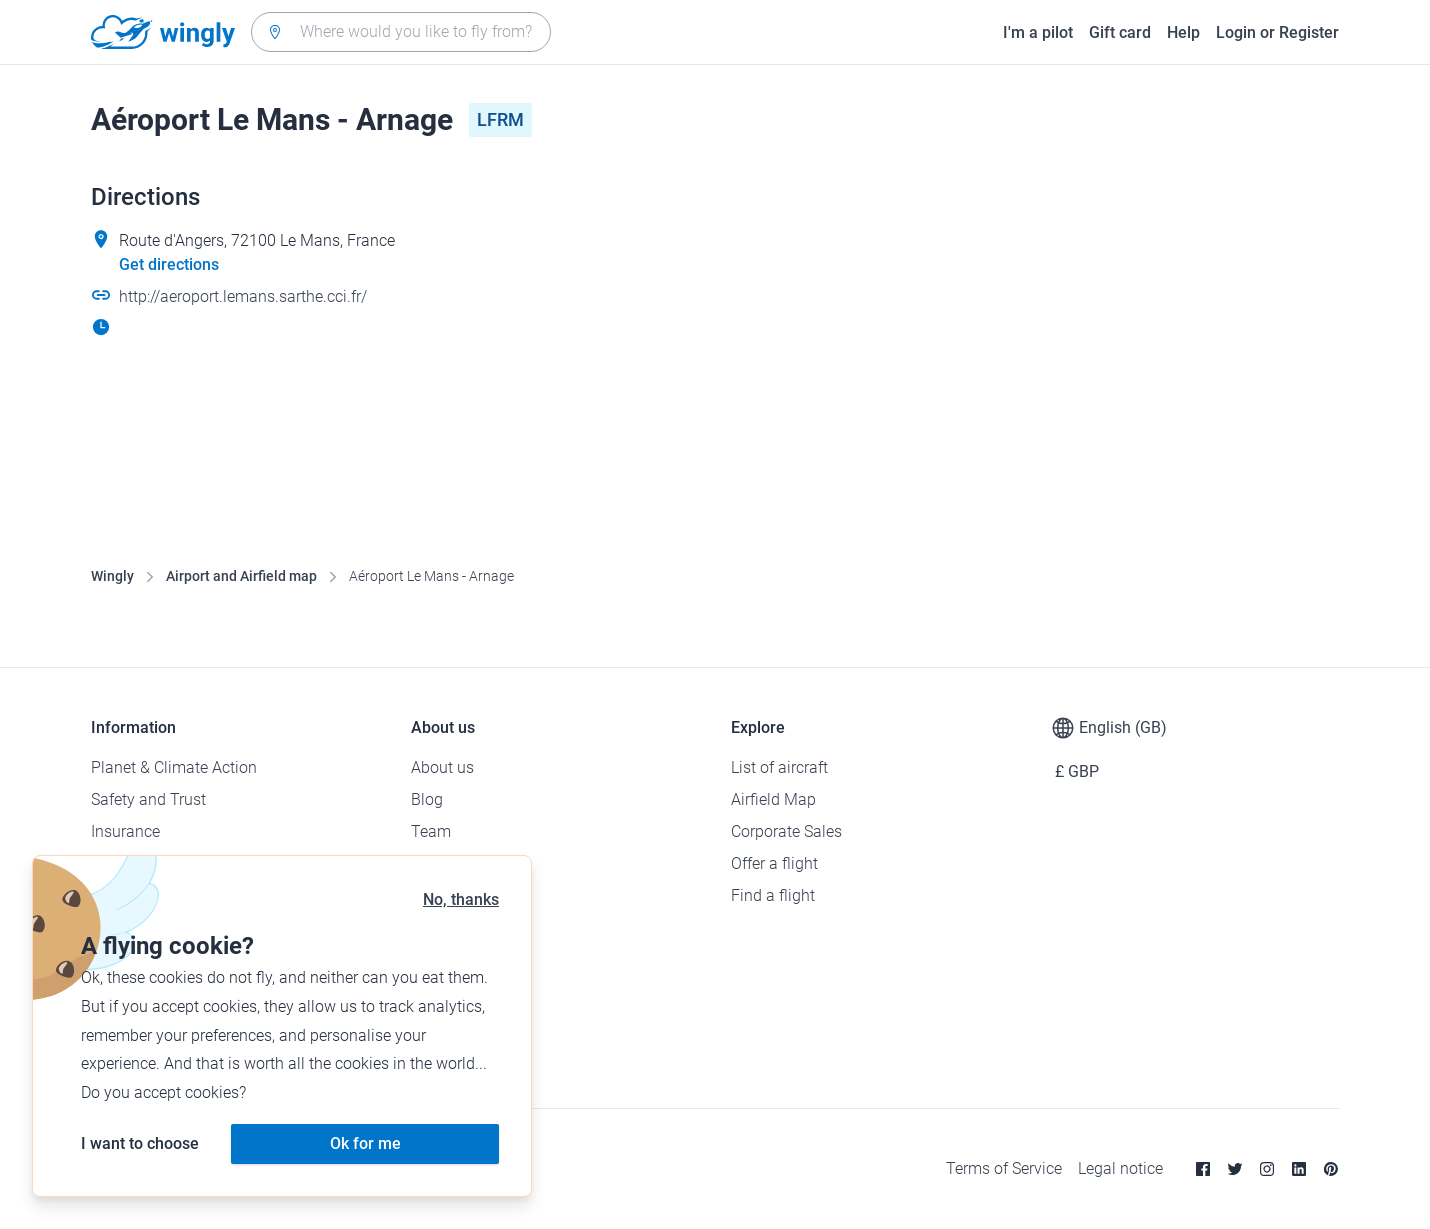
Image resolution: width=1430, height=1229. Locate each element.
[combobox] (401, 32)
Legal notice (1120, 1168)
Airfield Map (773, 799)
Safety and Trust (148, 799)
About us (442, 767)
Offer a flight (774, 863)
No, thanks (461, 899)
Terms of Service (1004, 1168)
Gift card (1120, 32)
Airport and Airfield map (241, 576)
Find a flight (773, 895)
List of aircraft (779, 767)
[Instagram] (1267, 1169)
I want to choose (140, 1143)
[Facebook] (1203, 1169)
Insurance (125, 831)
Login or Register (1277, 32)
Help (1183, 32)
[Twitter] (1235, 1169)
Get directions (169, 264)
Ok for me (365, 1143)
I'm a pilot (1038, 32)
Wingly (112, 576)
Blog (427, 799)
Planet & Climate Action (174, 767)
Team (431, 831)
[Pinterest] (1331, 1169)
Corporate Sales (786, 831)
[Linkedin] (1299, 1169)
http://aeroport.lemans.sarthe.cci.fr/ (243, 296)
